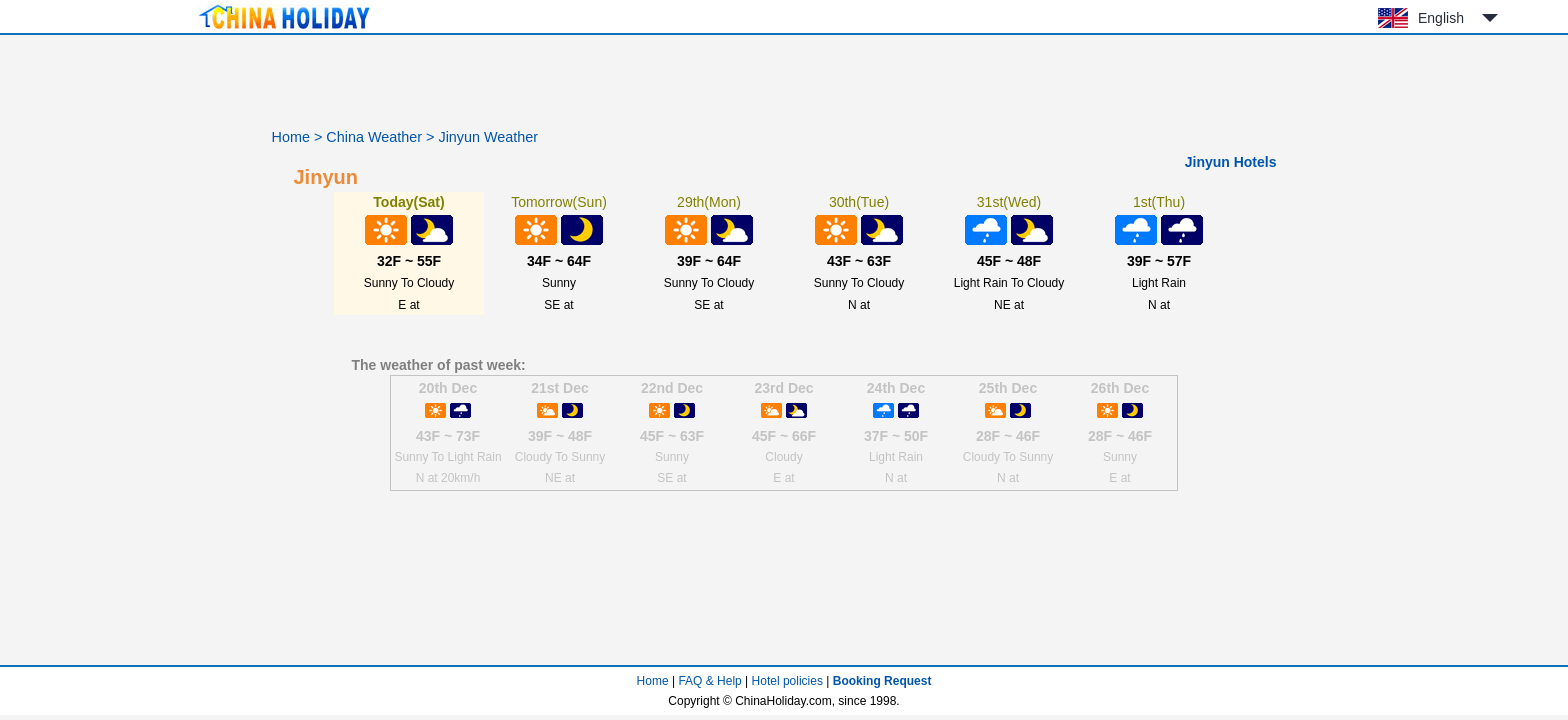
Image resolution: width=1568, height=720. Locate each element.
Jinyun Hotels (1231, 162)
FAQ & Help (709, 681)
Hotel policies (787, 681)
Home (291, 137)
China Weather (374, 137)
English (1441, 18)
